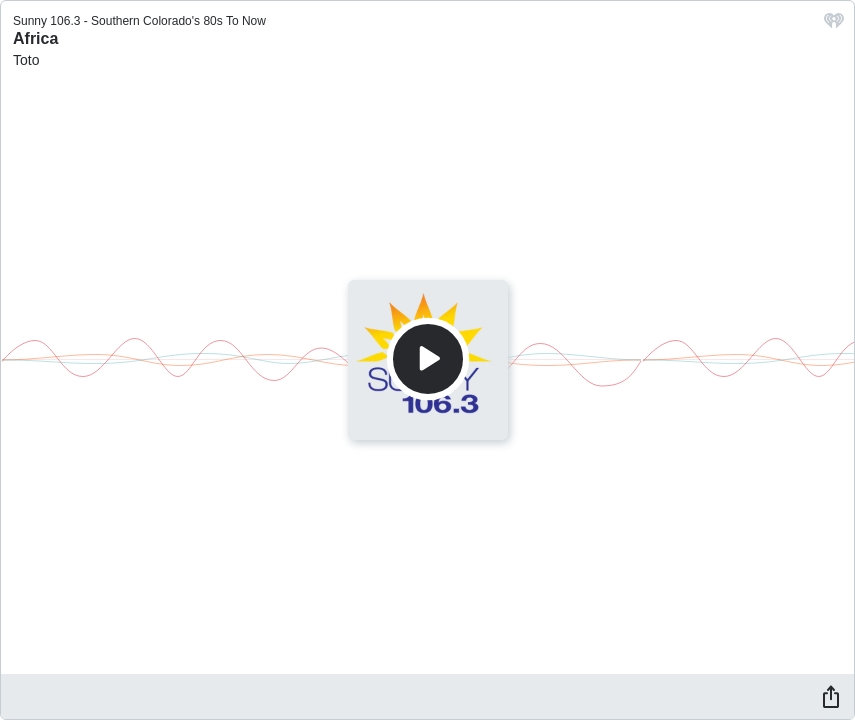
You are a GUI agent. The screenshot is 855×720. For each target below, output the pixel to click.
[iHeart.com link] (834, 25)
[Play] (428, 359)
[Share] (831, 696)
